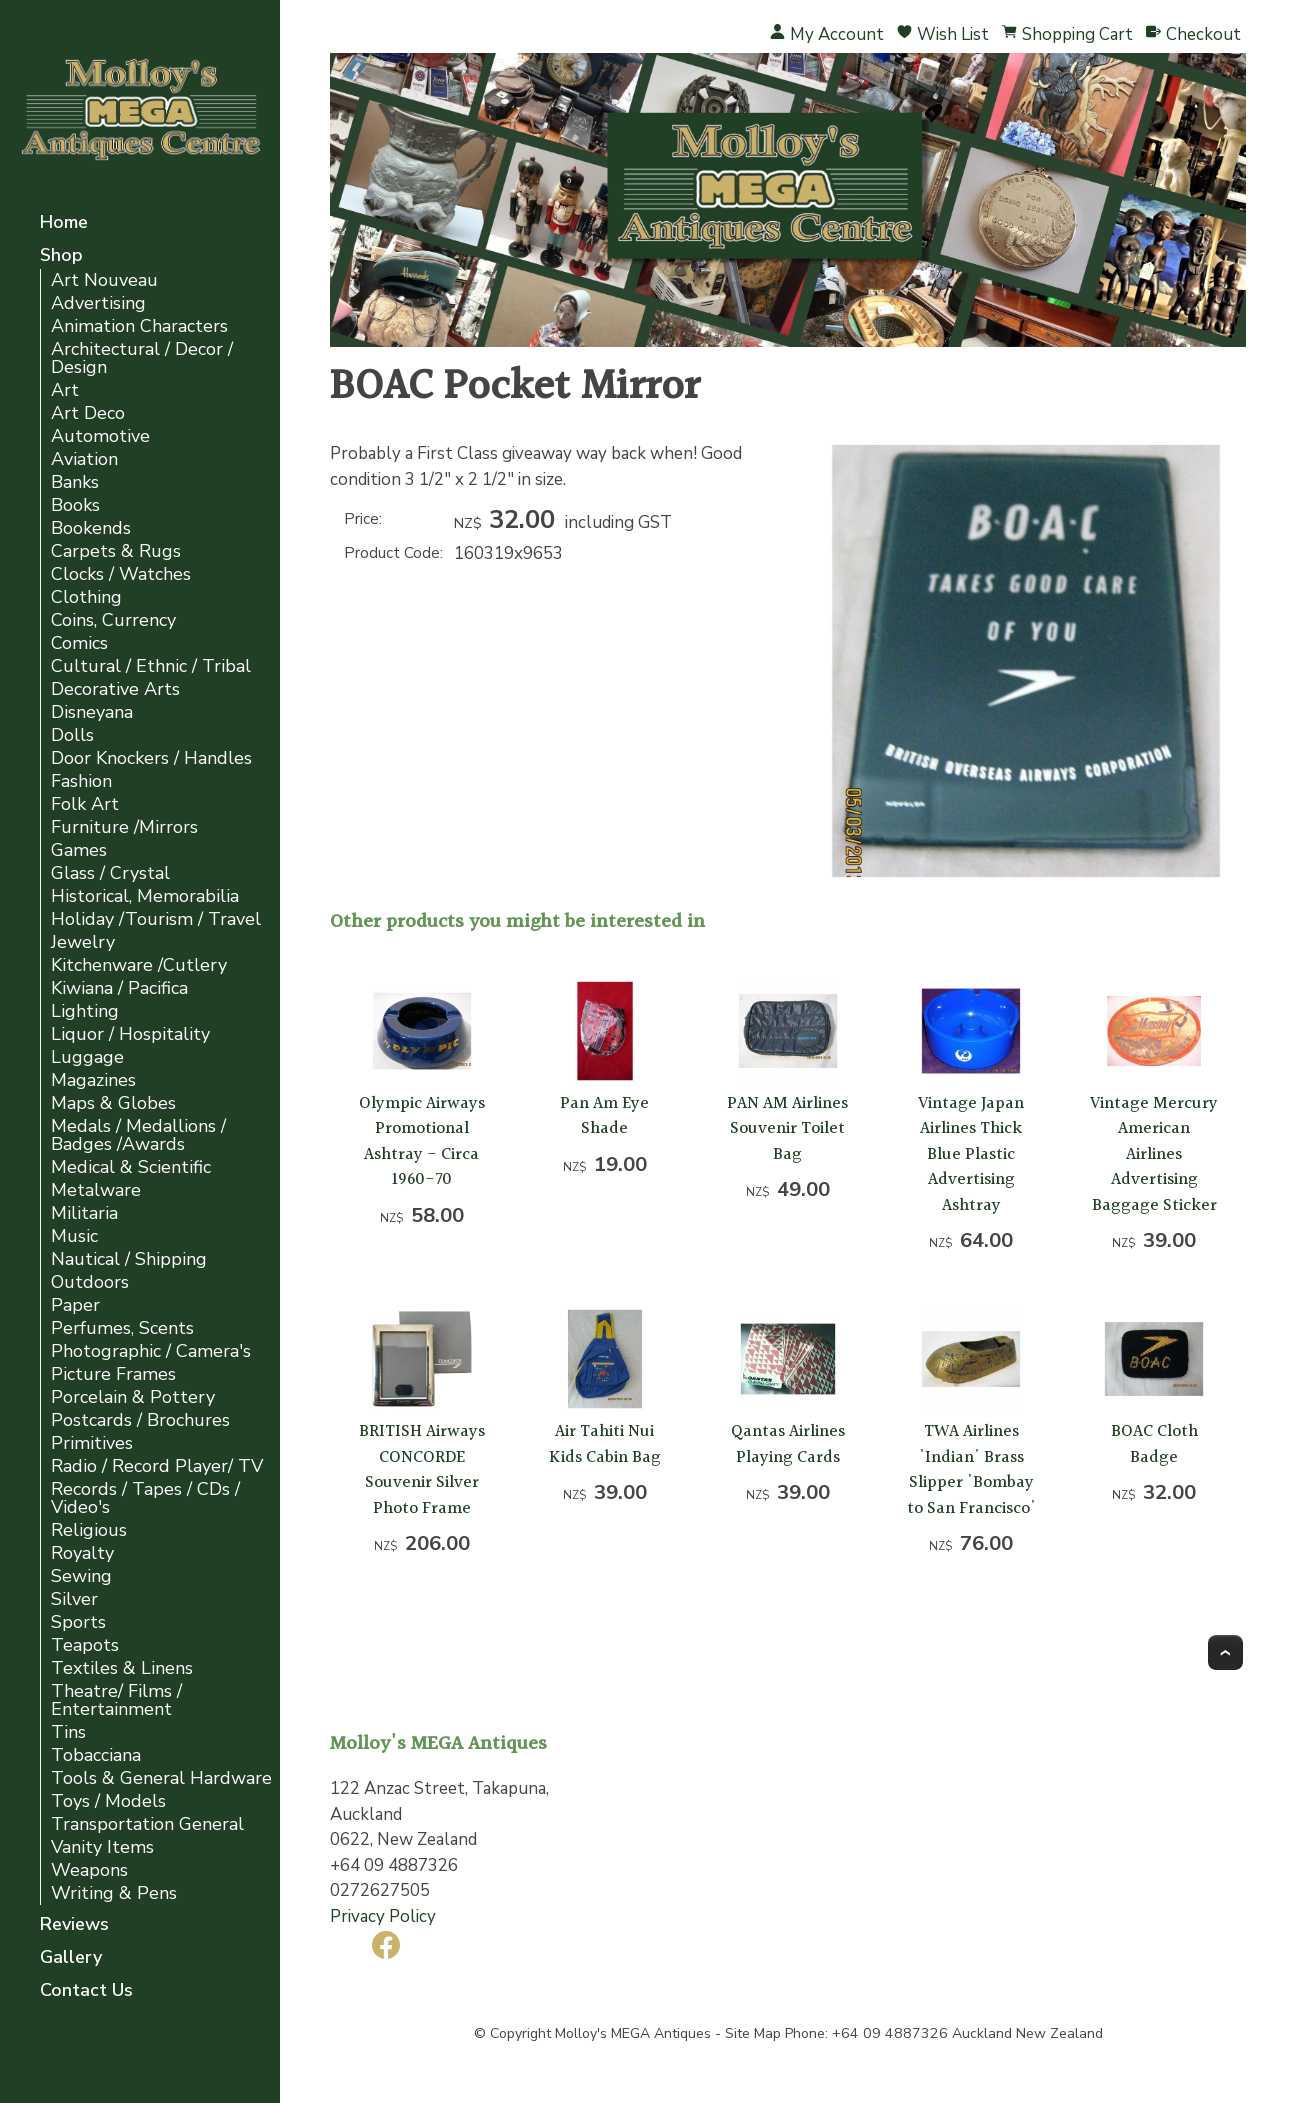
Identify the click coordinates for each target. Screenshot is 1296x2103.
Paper (75, 1305)
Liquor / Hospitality (130, 1034)
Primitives (92, 1443)
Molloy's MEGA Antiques (633, 2033)
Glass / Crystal (110, 873)
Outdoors (90, 1282)
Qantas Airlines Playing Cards (788, 1444)
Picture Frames (113, 1374)
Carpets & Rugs (116, 551)
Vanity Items (102, 1847)
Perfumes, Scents (122, 1328)
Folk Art (85, 804)
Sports (78, 1622)
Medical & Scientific (131, 1167)
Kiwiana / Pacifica (119, 988)
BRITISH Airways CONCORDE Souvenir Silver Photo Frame (422, 1470)
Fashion (81, 781)
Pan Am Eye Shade (604, 1116)
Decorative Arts (115, 689)
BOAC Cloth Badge (1154, 1444)
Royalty (82, 1553)
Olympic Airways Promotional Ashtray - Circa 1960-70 (422, 1142)
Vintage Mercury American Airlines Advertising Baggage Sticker (1154, 1154)
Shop (61, 256)
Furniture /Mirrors (124, 827)
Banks (75, 482)
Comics (79, 643)
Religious (89, 1530)
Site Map (753, 2033)
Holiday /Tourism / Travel (156, 919)
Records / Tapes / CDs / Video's (145, 1498)
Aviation (84, 459)
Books (75, 505)
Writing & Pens (114, 1893)
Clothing (86, 597)
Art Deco (88, 413)
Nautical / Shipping (129, 1259)
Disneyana (92, 712)
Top (1225, 1652)
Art (65, 390)
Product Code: (393, 553)
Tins (68, 1732)
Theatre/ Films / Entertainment (116, 1700)
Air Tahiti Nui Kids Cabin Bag (605, 1444)
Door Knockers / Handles (151, 758)
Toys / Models (108, 1801)
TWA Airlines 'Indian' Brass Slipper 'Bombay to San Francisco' (971, 1470)
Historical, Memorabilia (145, 896)
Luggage (87, 1057)
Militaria (84, 1213)
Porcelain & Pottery (133, 1397)
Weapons (89, 1870)
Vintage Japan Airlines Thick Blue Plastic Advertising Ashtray (971, 1154)
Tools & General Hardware (161, 1778)
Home (64, 223)
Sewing (81, 1576)
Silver (74, 1599)
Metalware (96, 1190)
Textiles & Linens (122, 1668)
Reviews (74, 1925)
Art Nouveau (104, 280)
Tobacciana (96, 1755)
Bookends (91, 528)
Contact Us (86, 1991)
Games (79, 850)
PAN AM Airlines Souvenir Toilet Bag (787, 1129)
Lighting (85, 1011)
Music (74, 1236)
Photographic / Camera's (151, 1351)
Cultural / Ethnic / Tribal (151, 666)
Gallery (71, 1958)
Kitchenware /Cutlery (139, 965)
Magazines (93, 1080)
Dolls (72, 735)
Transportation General (147, 1824)
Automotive (100, 436)
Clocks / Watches (121, 574)
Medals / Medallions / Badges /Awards (138, 1135)
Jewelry (83, 942)
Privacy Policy (383, 1916)
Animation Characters (139, 326)
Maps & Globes (113, 1103)
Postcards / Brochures (140, 1420)
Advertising (98, 303)
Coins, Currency (113, 620)
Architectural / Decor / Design (142, 358)
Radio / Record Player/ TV (157, 1466)
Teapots (85, 1645)
